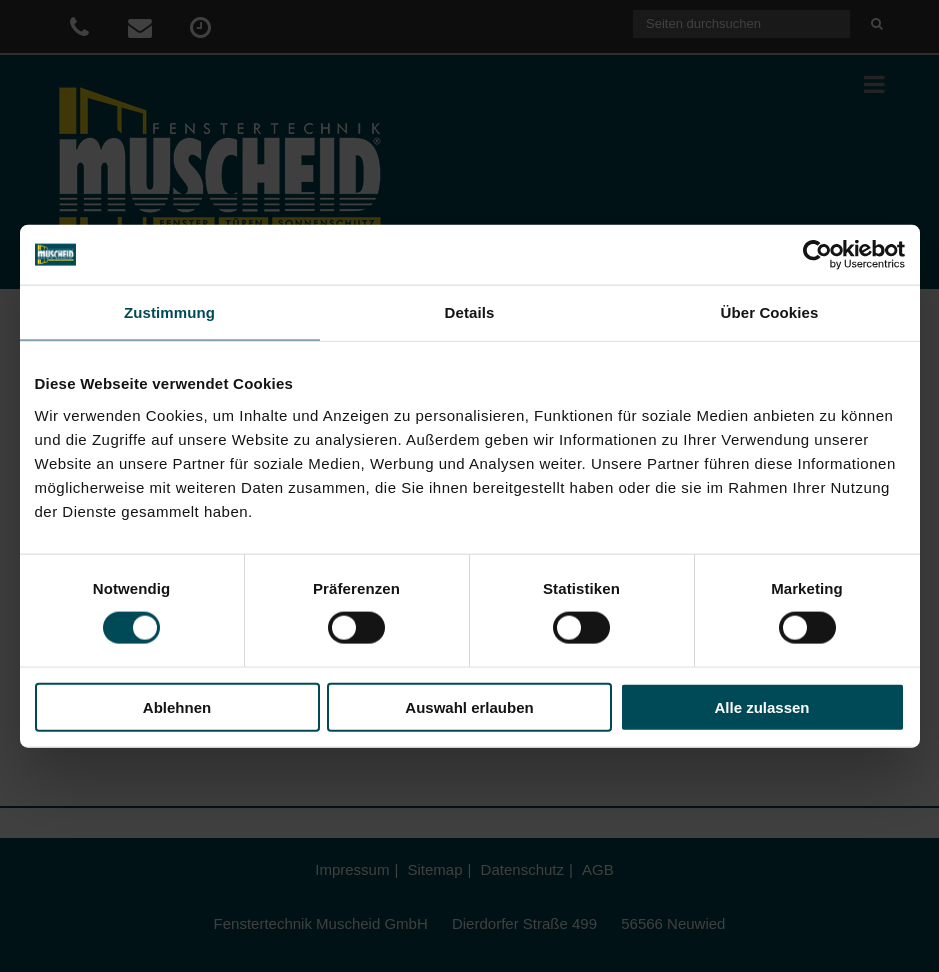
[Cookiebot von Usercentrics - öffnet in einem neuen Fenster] (817, 255)
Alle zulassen (761, 706)
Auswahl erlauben (469, 706)
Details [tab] (470, 312)
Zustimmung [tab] (169, 312)
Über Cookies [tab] (770, 312)
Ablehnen (177, 706)
